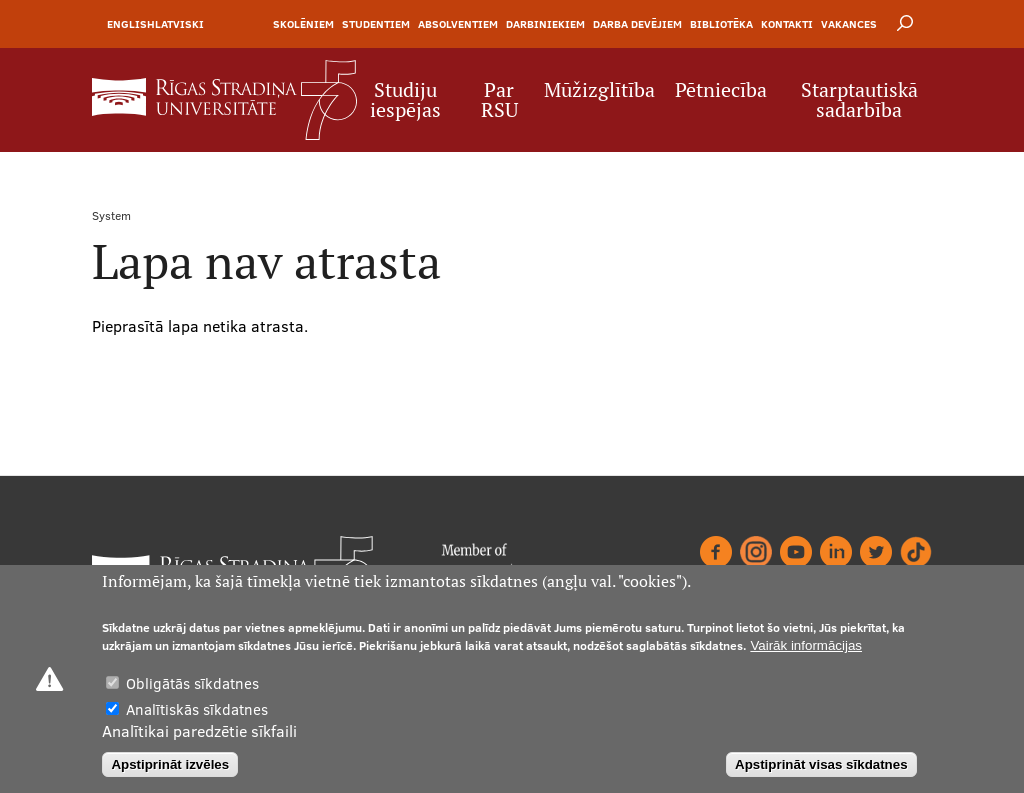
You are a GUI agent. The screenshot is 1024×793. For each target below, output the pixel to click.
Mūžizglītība (599, 90)
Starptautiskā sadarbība (859, 100)
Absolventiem (458, 24)
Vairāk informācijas (806, 646)
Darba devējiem (637, 24)
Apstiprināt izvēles (170, 765)
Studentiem (376, 24)
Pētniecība (721, 90)
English (131, 24)
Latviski (179, 24)
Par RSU (499, 100)
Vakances (849, 24)
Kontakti (787, 24)
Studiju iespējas (405, 100)
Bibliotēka (721, 24)
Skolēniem (303, 24)
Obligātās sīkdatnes (192, 684)
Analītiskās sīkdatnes (197, 710)
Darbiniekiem (545, 24)
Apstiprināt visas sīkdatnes (821, 765)
